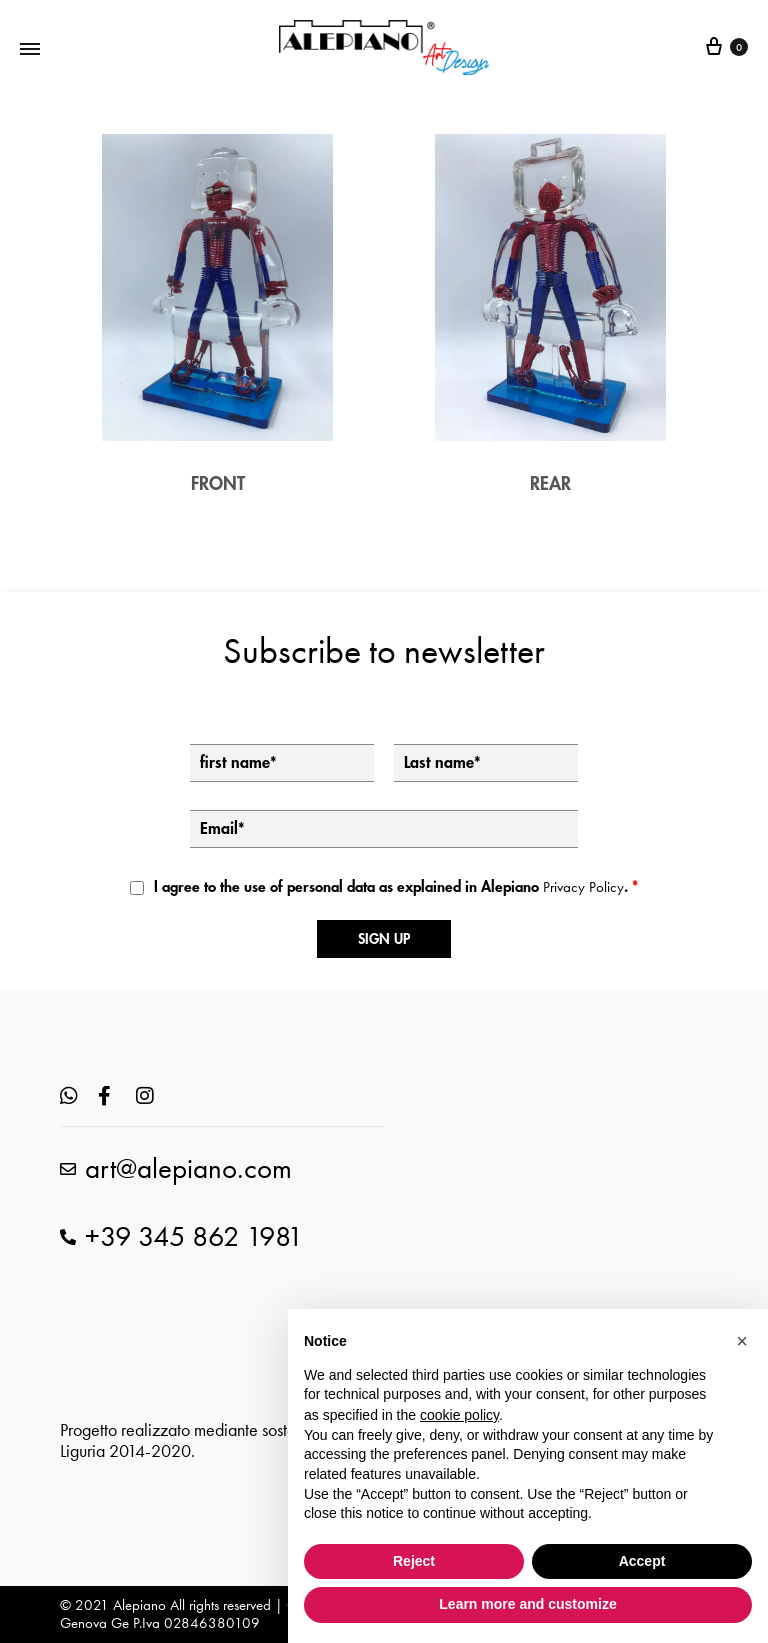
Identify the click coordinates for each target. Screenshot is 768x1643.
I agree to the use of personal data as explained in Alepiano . (396, 887)
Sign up (384, 939)
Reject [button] (414, 1561)
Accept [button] (642, 1561)
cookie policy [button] (459, 1415)
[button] (742, 1341)
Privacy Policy (583, 887)
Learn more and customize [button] (527, 1604)
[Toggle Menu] (30, 47)
